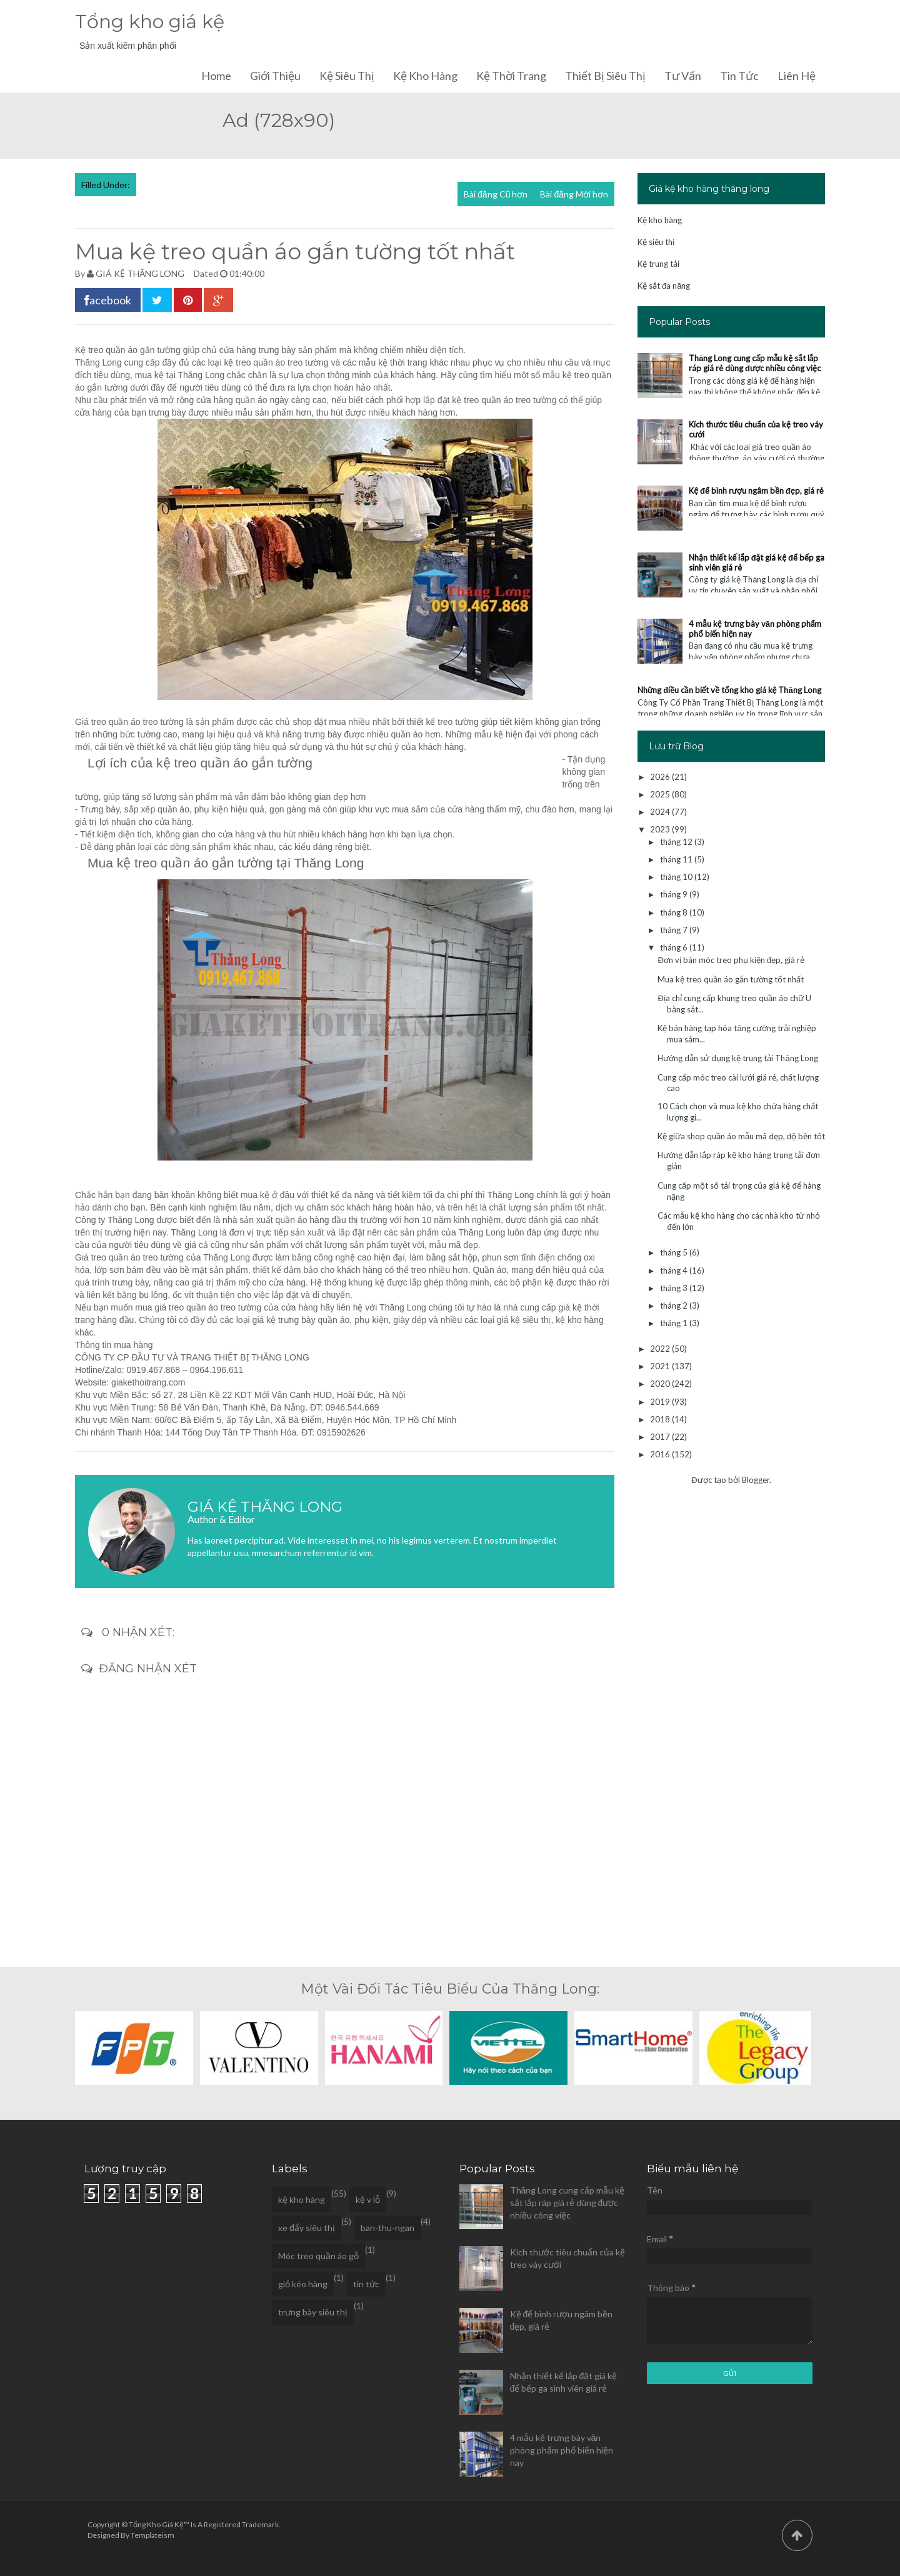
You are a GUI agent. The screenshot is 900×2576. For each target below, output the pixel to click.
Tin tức (739, 75)
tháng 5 (674, 1252)
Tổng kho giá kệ (149, 21)
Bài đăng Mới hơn (574, 194)
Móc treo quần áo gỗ (318, 2255)
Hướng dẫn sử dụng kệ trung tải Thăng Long (738, 1058)
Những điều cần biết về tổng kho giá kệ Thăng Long (729, 690)
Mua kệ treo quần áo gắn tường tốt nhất (731, 979)
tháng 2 (674, 1305)
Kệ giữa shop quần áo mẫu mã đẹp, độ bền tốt (741, 1136)
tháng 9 (674, 894)
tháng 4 (674, 1271)
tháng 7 (674, 930)
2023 (661, 829)
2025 (661, 794)
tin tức (366, 2284)
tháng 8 (674, 912)
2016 (661, 1454)
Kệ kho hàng (425, 75)
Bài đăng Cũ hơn (496, 194)
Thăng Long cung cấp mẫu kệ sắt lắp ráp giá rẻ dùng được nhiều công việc (755, 363)
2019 (661, 1402)
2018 (661, 1419)
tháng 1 (674, 1323)
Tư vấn (682, 75)
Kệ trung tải (658, 264)
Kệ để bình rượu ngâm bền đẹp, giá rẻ (756, 491)
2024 (661, 812)
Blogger (755, 1480)
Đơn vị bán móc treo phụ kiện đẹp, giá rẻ (731, 960)
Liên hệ (797, 75)
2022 (661, 1349)
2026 (661, 777)
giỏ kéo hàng (303, 2284)
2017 (661, 1437)
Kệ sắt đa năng (664, 286)
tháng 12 (677, 842)
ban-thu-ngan (387, 2227)
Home (216, 75)
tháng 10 (677, 877)
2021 (661, 1366)
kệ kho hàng (580, 1320)
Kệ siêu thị (346, 75)
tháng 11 (677, 859)
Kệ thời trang (511, 75)
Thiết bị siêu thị (605, 75)
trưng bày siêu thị (313, 2312)
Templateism (152, 2535)
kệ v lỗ (368, 2199)
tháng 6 (674, 947)
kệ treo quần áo (254, 362)
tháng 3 (674, 1288)
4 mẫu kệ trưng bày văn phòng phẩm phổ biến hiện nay (561, 2450)
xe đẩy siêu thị (306, 2227)
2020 (661, 1384)
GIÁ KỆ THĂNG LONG (140, 273)
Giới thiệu (275, 75)
